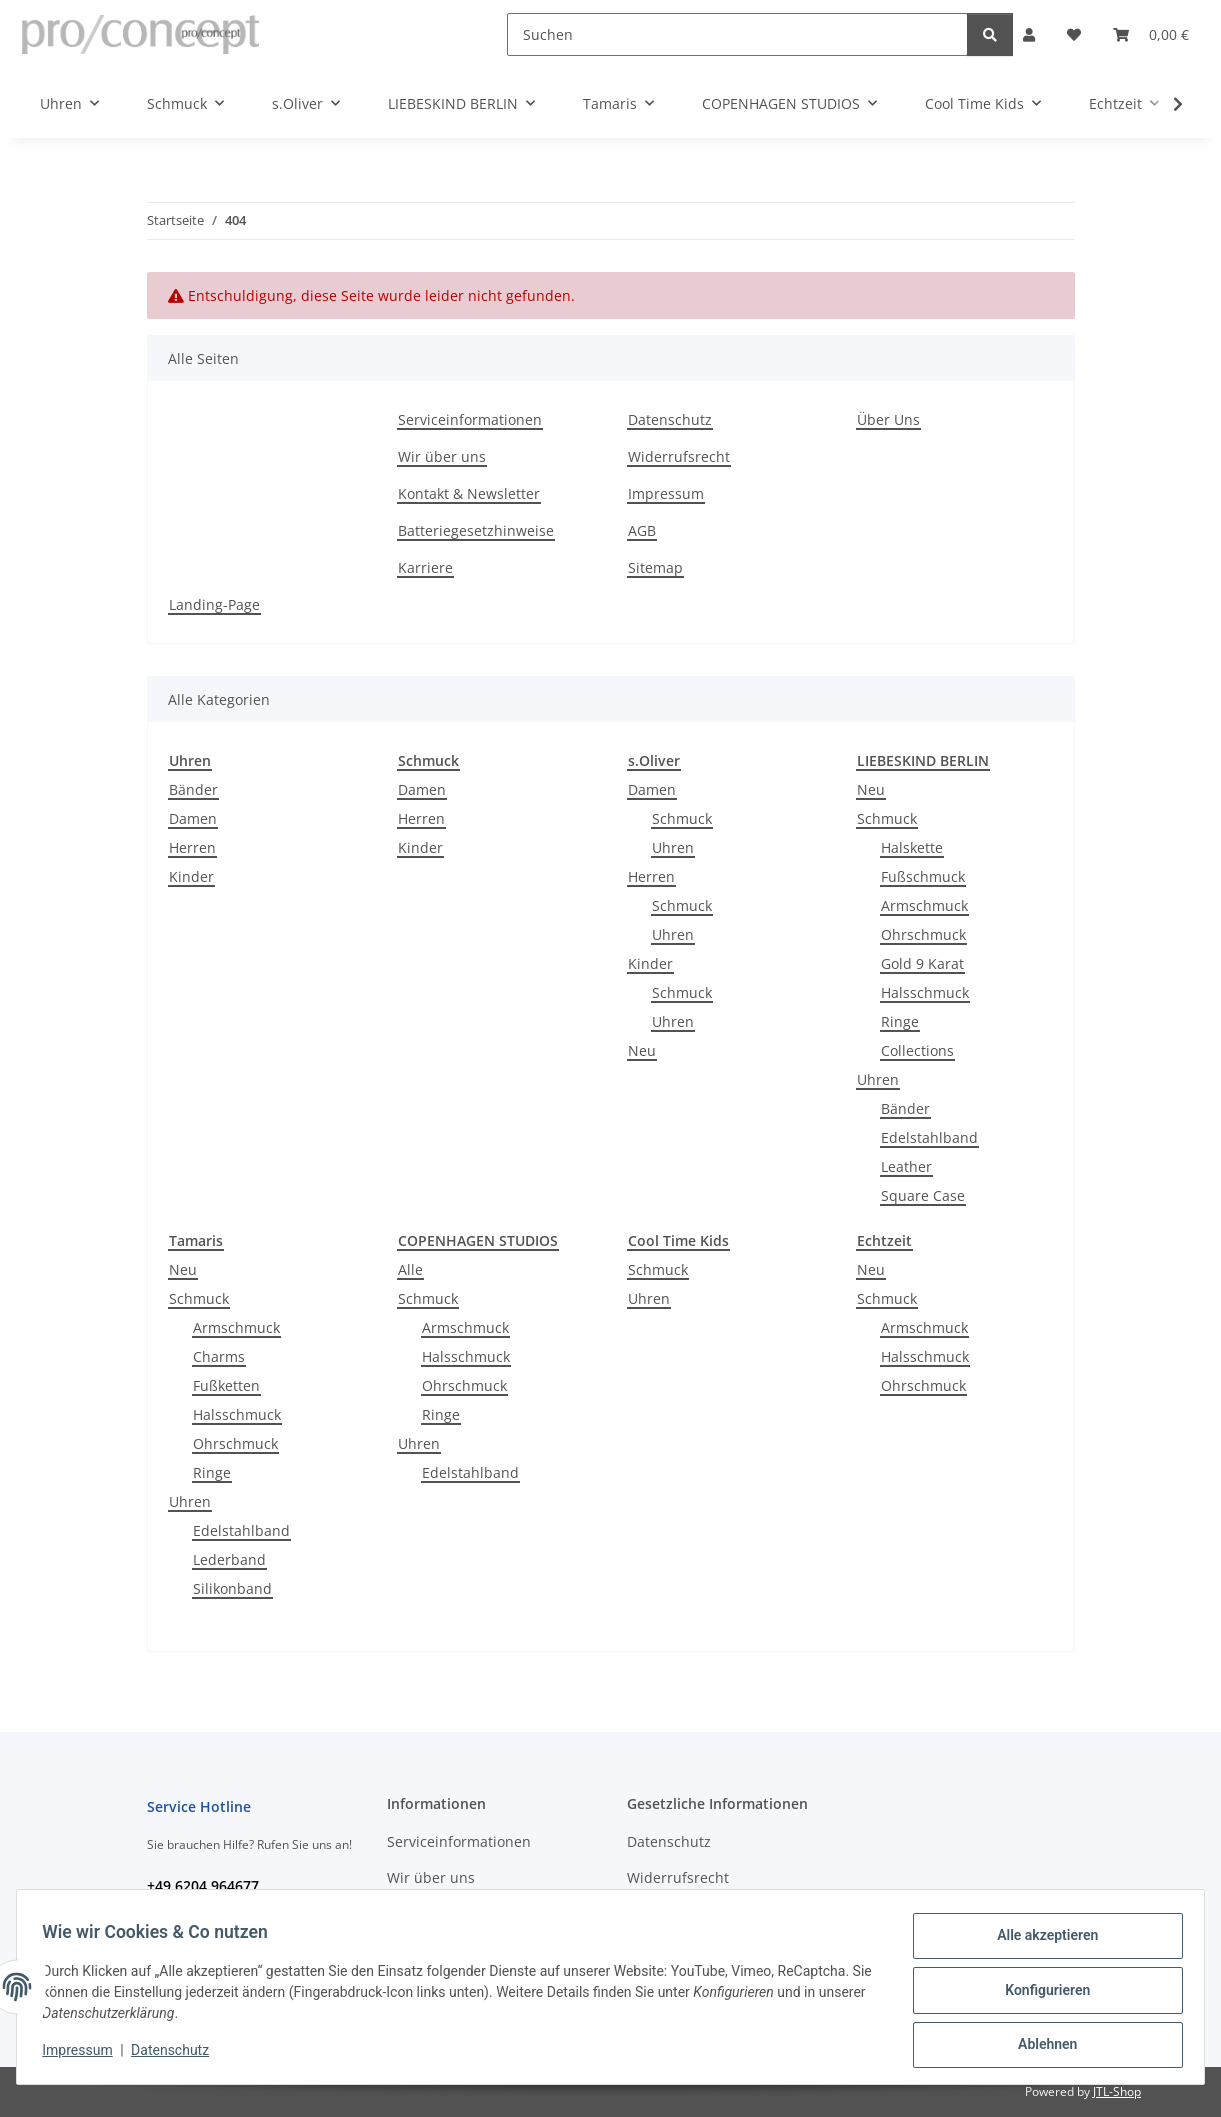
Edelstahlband (929, 1137)
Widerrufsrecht (679, 456)
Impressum (84, 2055)
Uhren (673, 847)
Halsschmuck (925, 992)
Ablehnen (1040, 2046)
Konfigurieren (1040, 1994)
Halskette (912, 847)
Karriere (425, 567)
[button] (1029, 34)
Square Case (923, 1195)
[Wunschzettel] (1074, 34)
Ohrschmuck (923, 934)
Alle (410, 1269)
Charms (219, 1356)
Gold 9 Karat (922, 963)
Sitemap (655, 567)
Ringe (900, 1021)
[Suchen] (737, 34)
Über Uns (888, 419)
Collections (917, 1050)
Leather (906, 1166)
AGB (642, 530)
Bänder (193, 789)
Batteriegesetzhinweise (476, 530)
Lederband (229, 1559)
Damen (193, 818)
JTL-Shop (1117, 2091)
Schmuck (682, 818)
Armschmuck (924, 905)
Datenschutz (177, 2055)
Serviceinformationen (470, 419)
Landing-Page (214, 604)
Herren (192, 847)
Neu (642, 1050)
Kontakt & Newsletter (469, 493)
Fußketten (226, 1385)
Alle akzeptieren (1040, 1942)
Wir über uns (442, 456)
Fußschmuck (923, 876)
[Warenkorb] (1151, 34)
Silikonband (232, 1588)
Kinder (191, 876)
